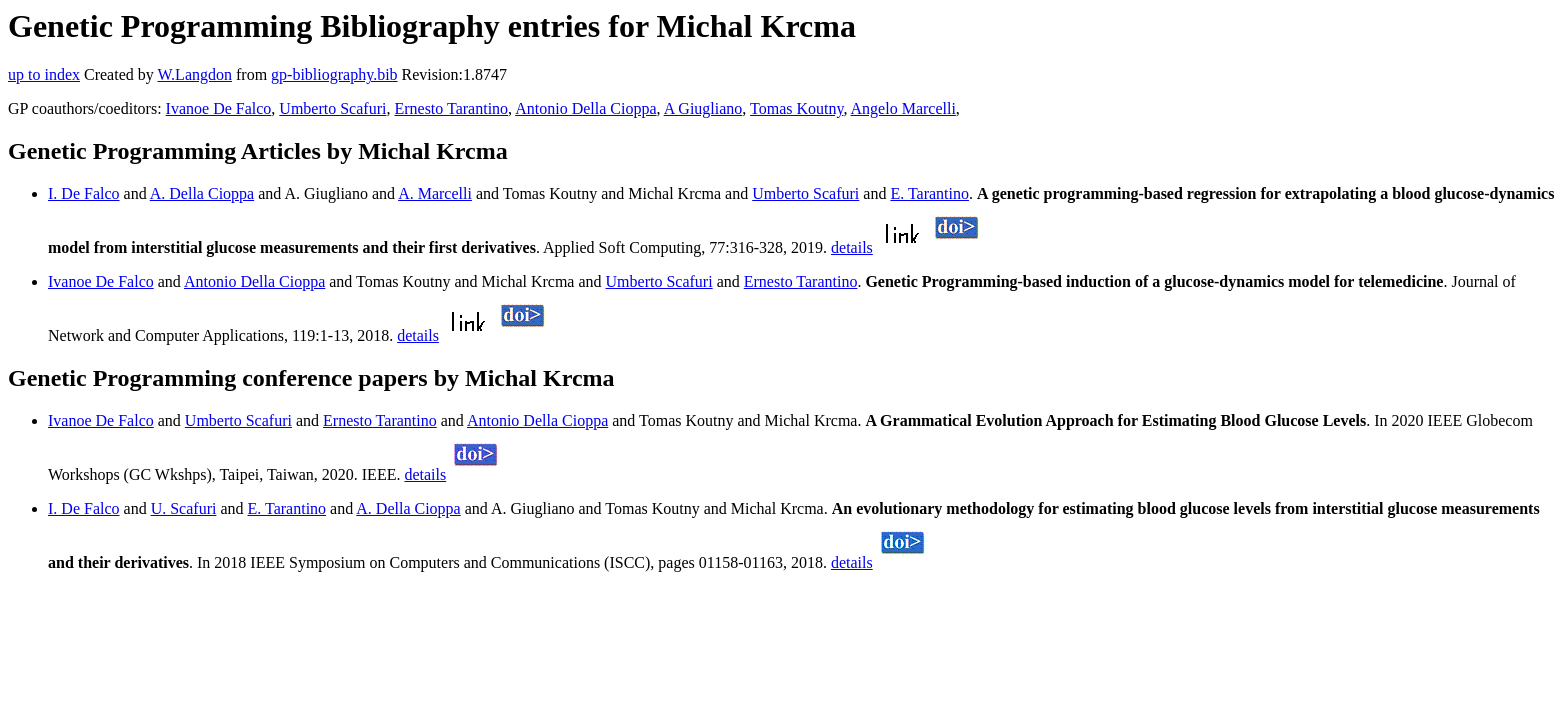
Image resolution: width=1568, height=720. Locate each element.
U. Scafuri (184, 508)
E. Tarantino (929, 193)
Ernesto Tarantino (451, 108)
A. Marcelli (435, 193)
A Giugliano (703, 108)
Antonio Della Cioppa (585, 108)
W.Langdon (194, 74)
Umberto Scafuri (332, 108)
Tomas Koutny (796, 108)
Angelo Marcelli (903, 108)
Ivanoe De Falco (219, 108)
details (852, 247)
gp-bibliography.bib (334, 74)
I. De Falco (84, 193)
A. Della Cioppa (202, 193)
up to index (44, 74)
